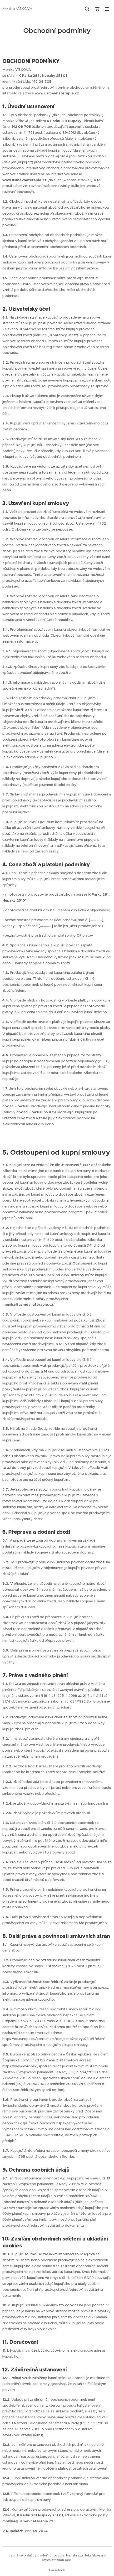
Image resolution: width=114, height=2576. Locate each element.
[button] (87, 9)
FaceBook (57, 2570)
